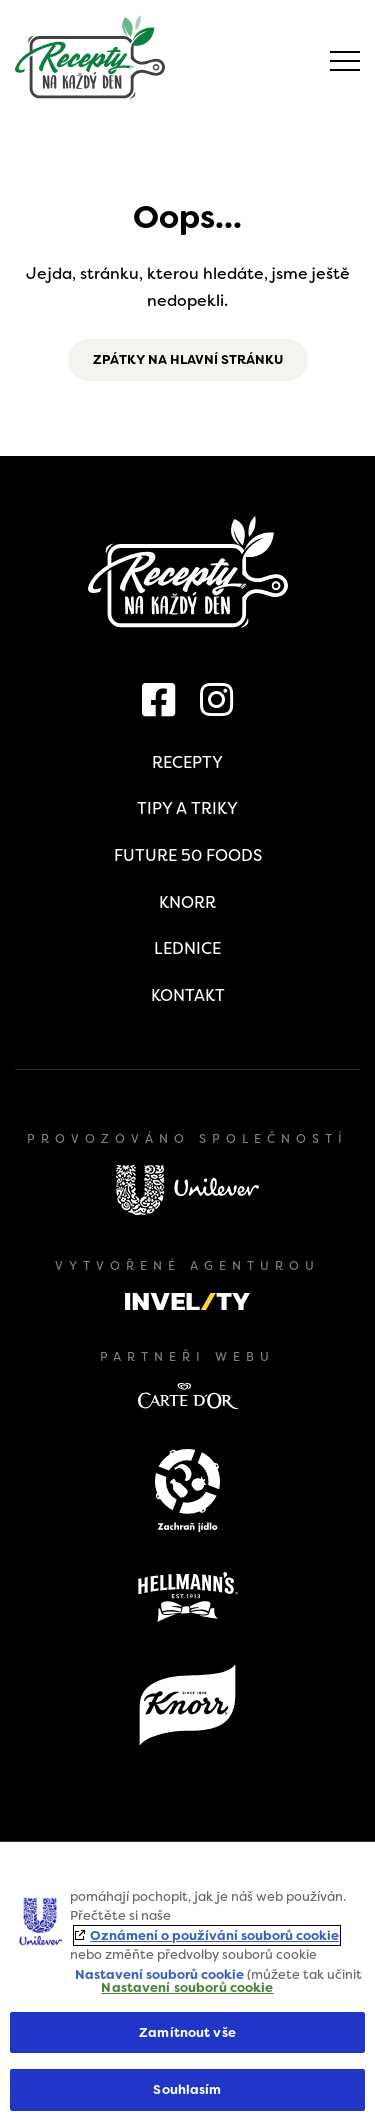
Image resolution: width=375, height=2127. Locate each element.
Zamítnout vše (187, 2032)
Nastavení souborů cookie (159, 1974)
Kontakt (188, 995)
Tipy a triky (187, 808)
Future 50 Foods (188, 855)
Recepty (187, 762)
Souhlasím (187, 2089)
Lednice (187, 948)
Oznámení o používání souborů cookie (214, 1935)
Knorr (187, 902)
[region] (187, 1984)
